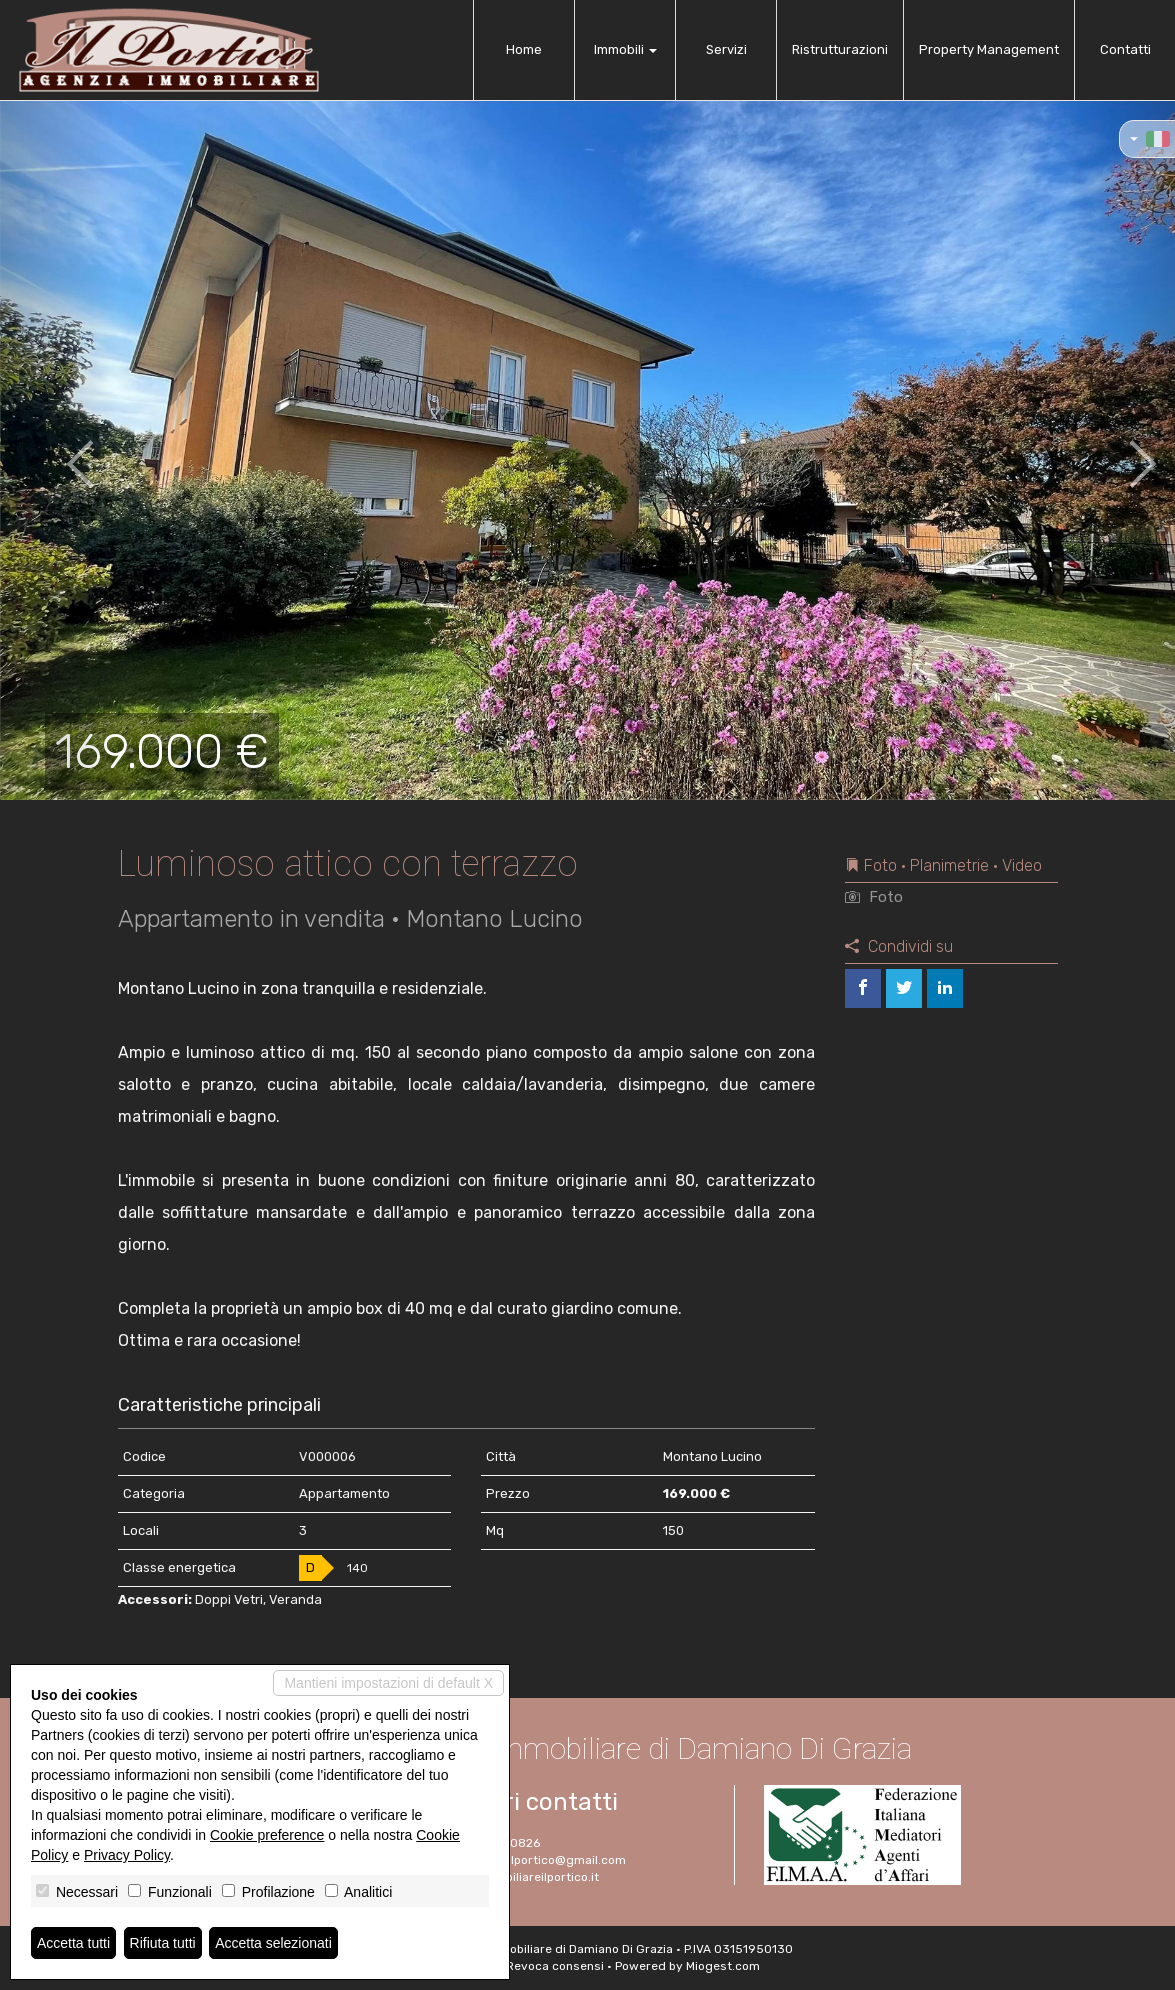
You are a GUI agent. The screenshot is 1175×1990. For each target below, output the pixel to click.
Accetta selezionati (273, 1943)
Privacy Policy (127, 1855)
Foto (874, 897)
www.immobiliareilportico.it (520, 1877)
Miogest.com (723, 1966)
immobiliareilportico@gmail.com (533, 1860)
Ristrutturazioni (840, 49)
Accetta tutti (73, 1943)
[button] (59, 450)
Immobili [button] (625, 49)
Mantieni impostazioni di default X (388, 1683)
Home (524, 49)
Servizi (726, 49)
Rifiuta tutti (163, 1943)
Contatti (1125, 49)
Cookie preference (267, 1835)
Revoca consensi (555, 1966)
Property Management (989, 49)
